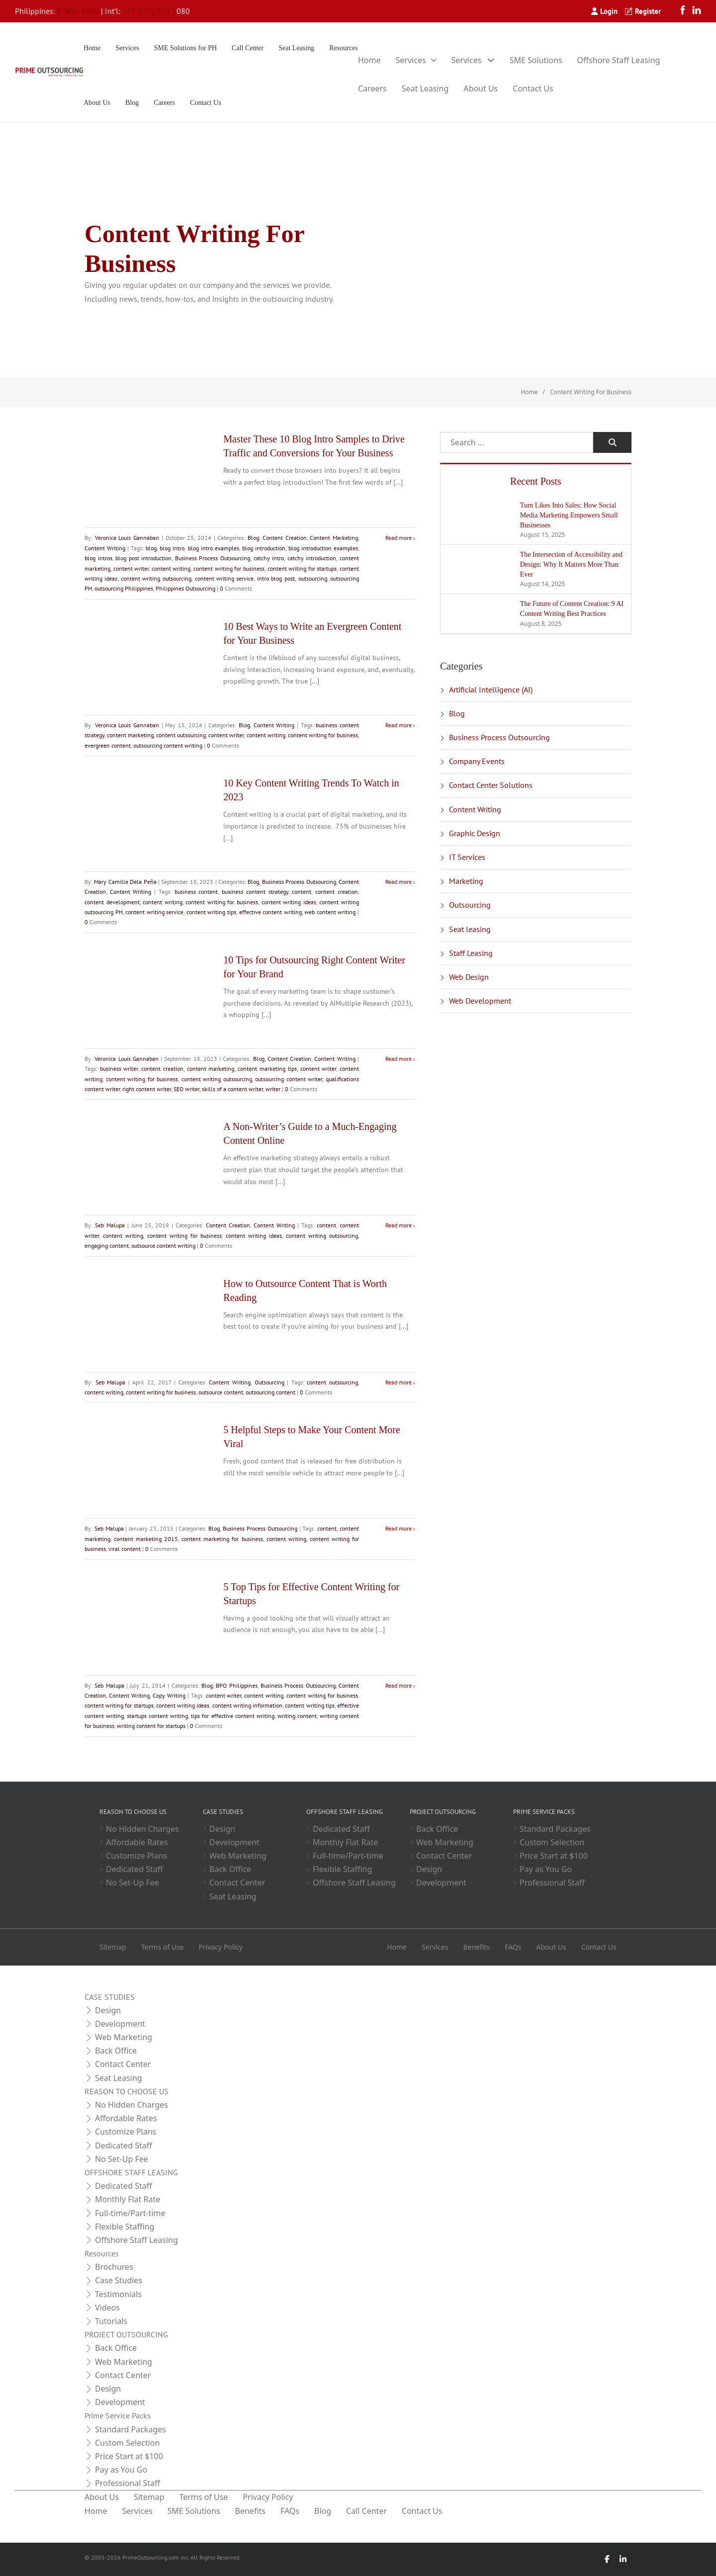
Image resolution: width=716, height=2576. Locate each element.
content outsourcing (181, 735)
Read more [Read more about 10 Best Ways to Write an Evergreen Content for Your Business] (398, 725)
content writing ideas (289, 902)
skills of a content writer (232, 1089)
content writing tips (211, 912)
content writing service (224, 578)
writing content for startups (151, 1725)
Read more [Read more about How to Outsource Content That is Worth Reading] (398, 1382)
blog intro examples (213, 548)
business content (196, 891)
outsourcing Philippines (123, 588)
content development (112, 902)
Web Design (469, 977)
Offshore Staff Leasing (618, 60)
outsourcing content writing (167, 745)
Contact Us (205, 102)
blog (151, 548)
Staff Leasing (471, 953)
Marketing (466, 881)
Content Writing (105, 548)
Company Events (477, 761)
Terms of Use (162, 1947)
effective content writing (270, 912)
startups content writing (157, 1715)
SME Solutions (536, 60)
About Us (97, 102)
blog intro (172, 548)
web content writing (330, 912)
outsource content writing (163, 1245)
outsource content (220, 1392)
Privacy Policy (221, 1947)
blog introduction (263, 548)
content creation (336, 891)
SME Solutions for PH (185, 48)
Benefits (476, 1947)
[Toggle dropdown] (434, 60)
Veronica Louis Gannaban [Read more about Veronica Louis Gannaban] (127, 537)
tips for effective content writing (232, 1715)
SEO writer (186, 1089)
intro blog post (276, 578)
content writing (171, 568)
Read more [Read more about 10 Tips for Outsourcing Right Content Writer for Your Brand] (398, 1058)
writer (273, 1089)
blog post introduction (143, 558)
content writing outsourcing (156, 578)
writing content (297, 1715)
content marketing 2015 (146, 1539)
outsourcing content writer (288, 1079)
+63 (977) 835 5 (149, 11)
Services (127, 48)
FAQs (513, 1947)
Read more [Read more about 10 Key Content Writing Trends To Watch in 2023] (398, 881)
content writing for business (229, 568)
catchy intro (269, 558)
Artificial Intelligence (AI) (491, 689)
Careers (164, 102)
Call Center (248, 48)
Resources (343, 48)
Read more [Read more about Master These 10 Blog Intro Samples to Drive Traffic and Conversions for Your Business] (398, 537)
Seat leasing (470, 929)
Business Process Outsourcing (212, 558)
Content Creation (285, 537)
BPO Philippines (236, 1685)
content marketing (130, 735)
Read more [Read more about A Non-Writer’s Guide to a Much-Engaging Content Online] (398, 1225)
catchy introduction (312, 558)
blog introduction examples (323, 548)
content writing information (247, 1705)
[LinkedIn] (696, 11)
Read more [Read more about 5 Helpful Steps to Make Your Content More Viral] (398, 1528)
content (301, 891)
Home (92, 48)
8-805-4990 (78, 11)
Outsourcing (269, 1382)
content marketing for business (222, 1539)
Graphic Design (474, 833)
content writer (131, 568)
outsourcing (312, 578)
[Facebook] (685, 11)
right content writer (146, 1089)
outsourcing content (270, 1392)
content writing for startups (302, 568)
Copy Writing (169, 1695)
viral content (124, 1548)
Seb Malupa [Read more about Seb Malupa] (110, 1225)
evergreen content (108, 745)
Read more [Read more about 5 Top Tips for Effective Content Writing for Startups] (398, 1685)
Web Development (480, 1001)
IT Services (467, 857)
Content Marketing (334, 537)
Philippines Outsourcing (185, 588)
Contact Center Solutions (491, 785)
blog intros (98, 558)
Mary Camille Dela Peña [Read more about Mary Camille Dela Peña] (125, 881)
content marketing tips (267, 1068)
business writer (119, 1068)
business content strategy (255, 891)
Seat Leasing (296, 48)
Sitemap (112, 1947)
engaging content (107, 1245)
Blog (132, 102)
